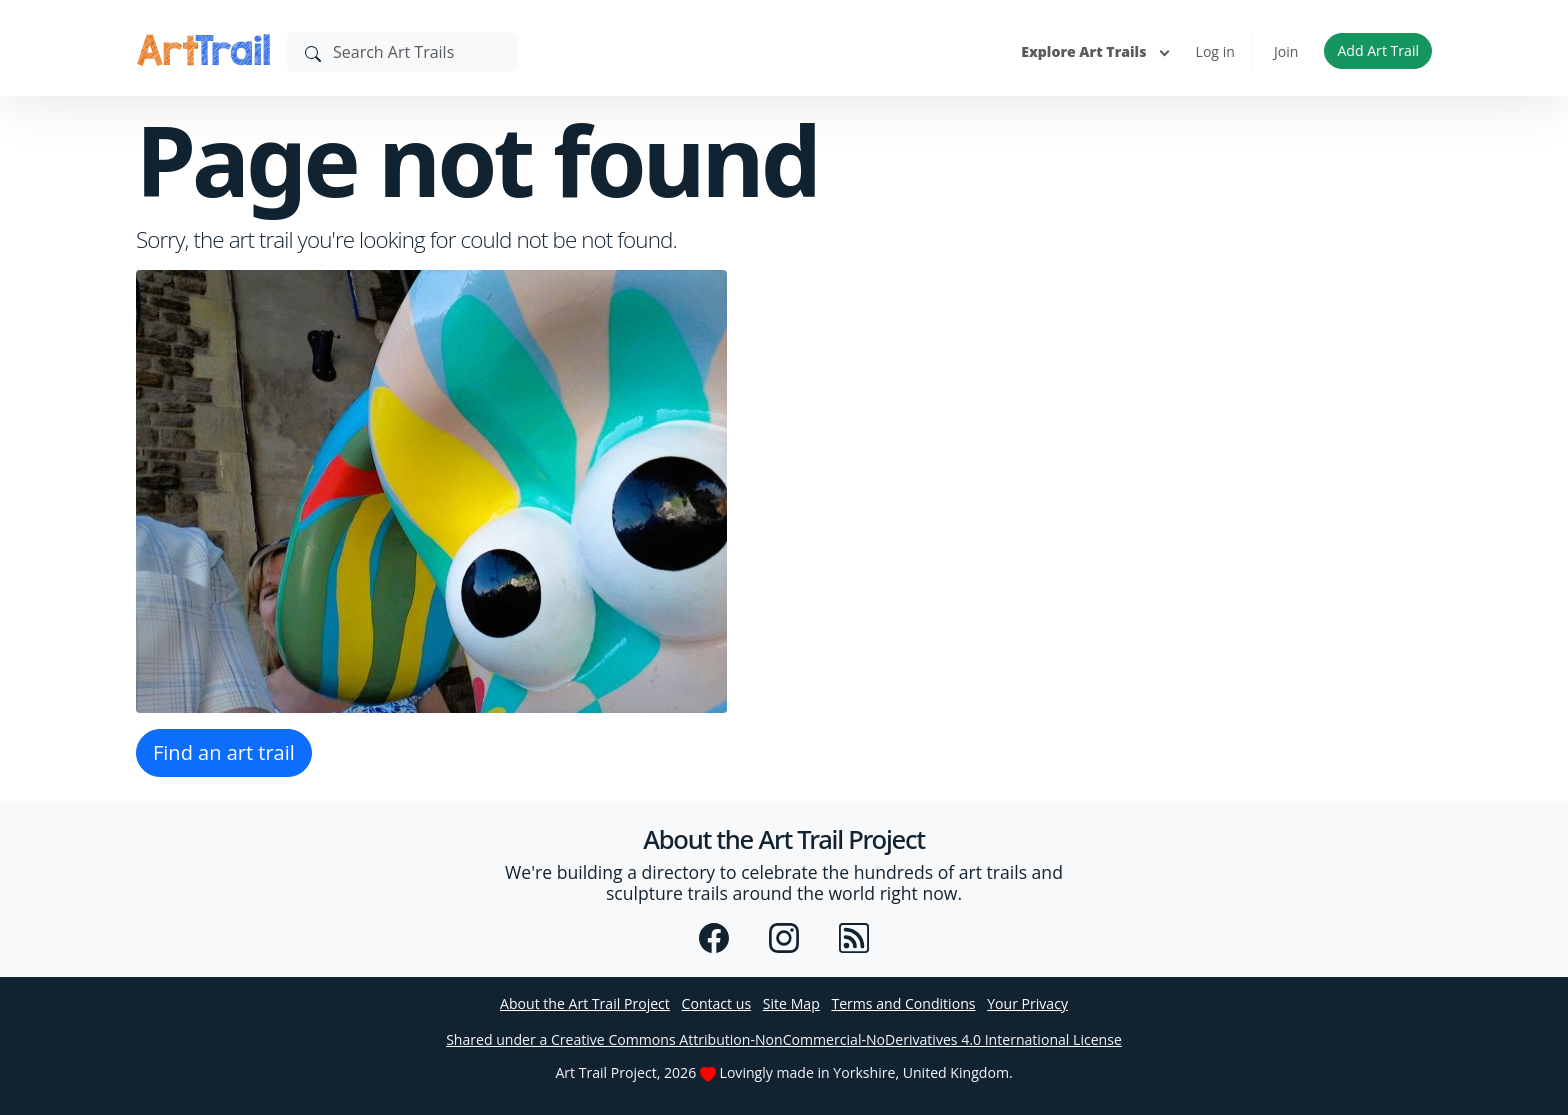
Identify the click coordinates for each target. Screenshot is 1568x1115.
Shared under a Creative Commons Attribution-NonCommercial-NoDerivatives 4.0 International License (784, 1039)
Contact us (717, 1003)
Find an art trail (224, 752)
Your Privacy (1027, 1003)
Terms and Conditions (903, 1003)
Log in (1215, 51)
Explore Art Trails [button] (1083, 51)
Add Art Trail (1378, 50)
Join (1286, 51)
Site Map (791, 1003)
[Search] (402, 52)
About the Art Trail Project (784, 839)
